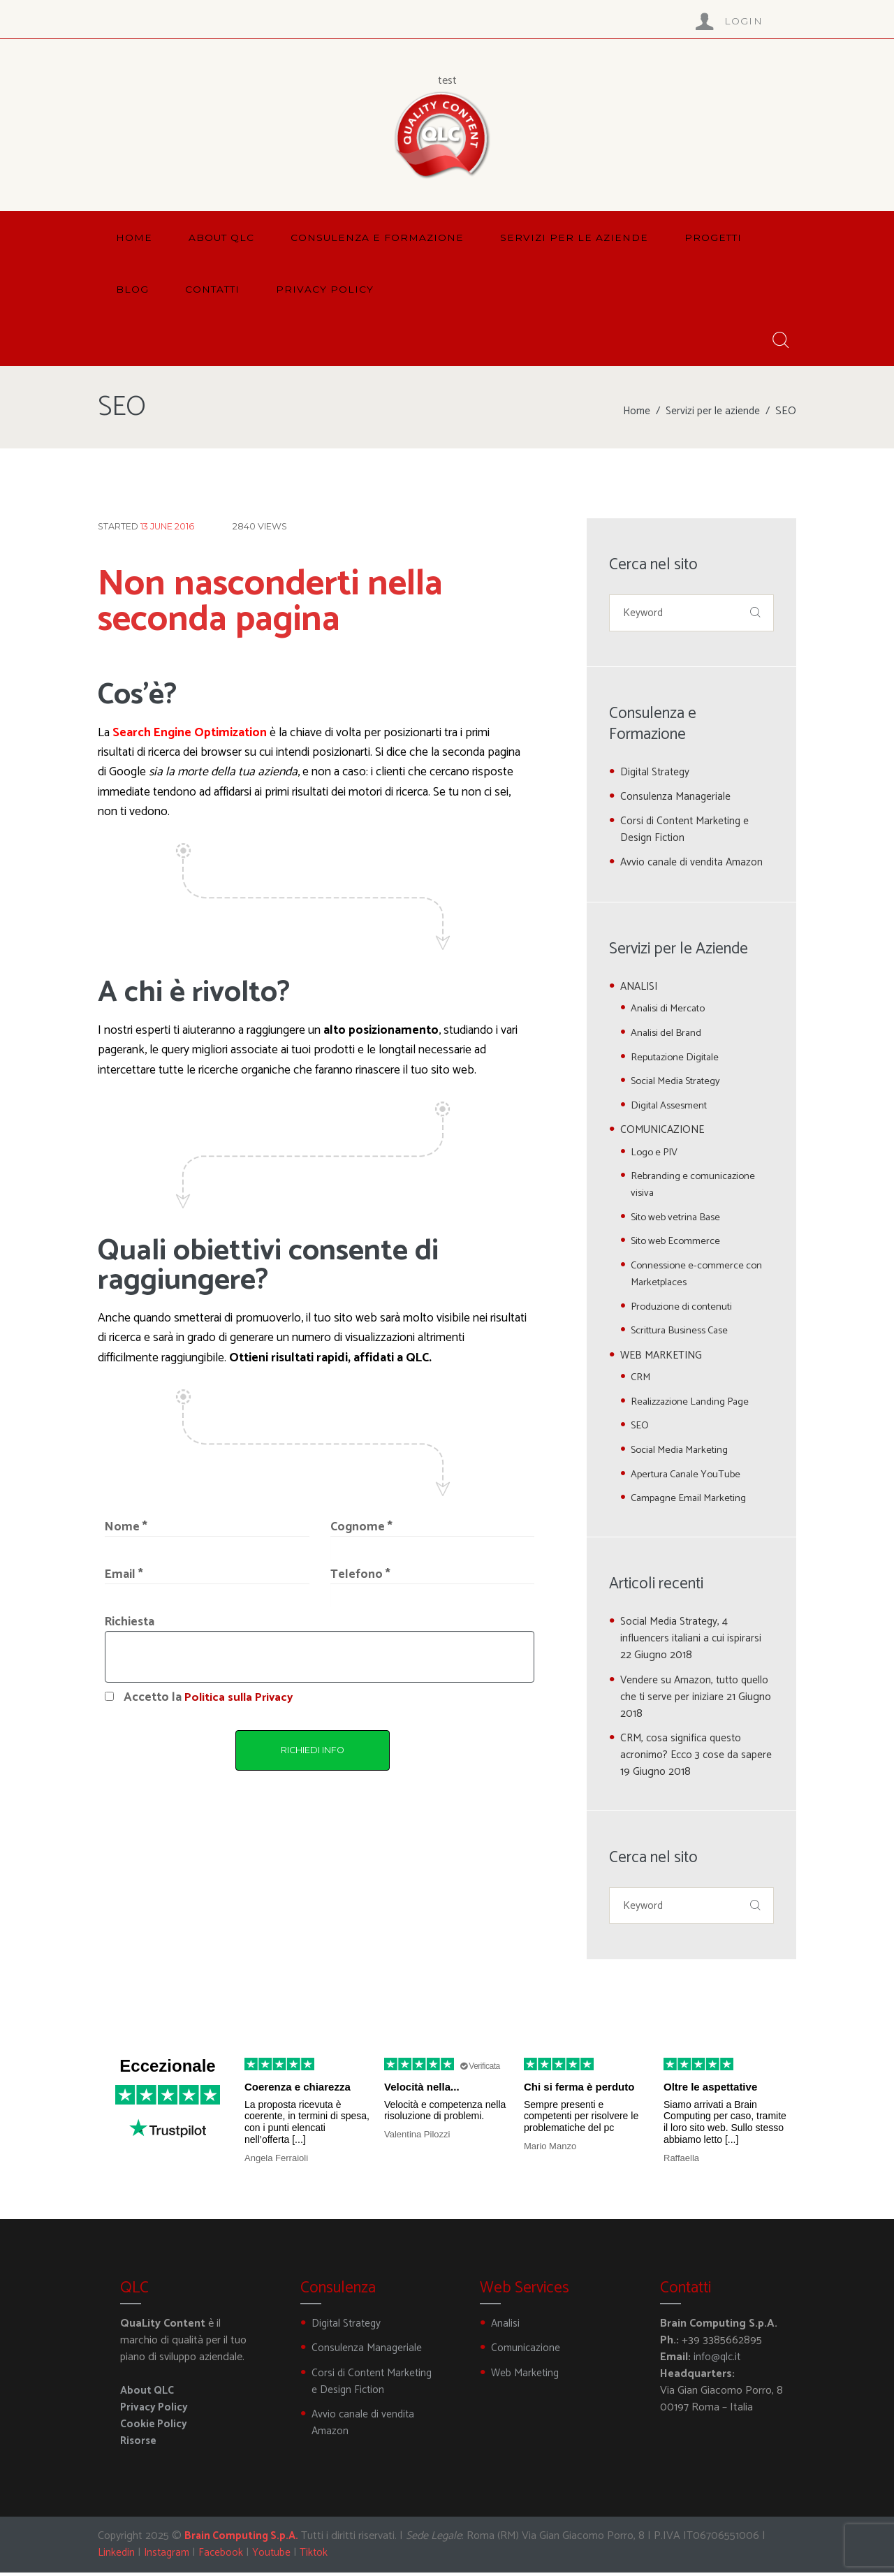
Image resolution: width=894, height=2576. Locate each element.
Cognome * (361, 1527)
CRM (641, 1379)
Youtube (275, 2556)
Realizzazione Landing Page (693, 1403)
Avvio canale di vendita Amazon (694, 864)
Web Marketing (526, 2376)
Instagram (169, 2556)
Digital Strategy (657, 773)
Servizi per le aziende (712, 411)
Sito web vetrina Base (679, 1218)
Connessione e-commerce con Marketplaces (700, 1276)
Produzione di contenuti (684, 1308)
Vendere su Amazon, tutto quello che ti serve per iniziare (697, 1690)
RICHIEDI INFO (312, 1750)
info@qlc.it (718, 2360)
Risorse (139, 2444)
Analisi (505, 2327)
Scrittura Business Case (684, 1332)
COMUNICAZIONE (665, 1131)
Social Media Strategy (679, 1083)
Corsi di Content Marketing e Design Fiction (686, 831)
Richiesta (129, 1622)
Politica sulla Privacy (240, 1698)
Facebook (224, 2556)
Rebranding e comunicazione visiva (696, 1186)
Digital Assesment (671, 1106)
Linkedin (116, 2556)
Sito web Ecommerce (678, 1243)
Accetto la (210, 1698)
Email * (124, 1575)
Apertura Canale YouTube (689, 1475)
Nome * (126, 1527)
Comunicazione (526, 2351)
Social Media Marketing (683, 1451)
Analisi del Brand (668, 1034)
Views (260, 526)
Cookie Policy (154, 2427)
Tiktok (319, 2556)
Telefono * (360, 1575)
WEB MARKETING (664, 1356)
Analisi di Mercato (670, 1010)
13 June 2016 (167, 526)
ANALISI (640, 988)
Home (634, 411)
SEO (640, 1427)
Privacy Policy (155, 2410)
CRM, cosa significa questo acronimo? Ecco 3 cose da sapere (683, 1756)
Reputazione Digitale (677, 1058)
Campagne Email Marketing (692, 1500)
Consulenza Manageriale (676, 798)
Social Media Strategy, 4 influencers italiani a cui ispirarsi (691, 1632)
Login (743, 21)
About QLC (148, 2394)
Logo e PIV (656, 1153)
